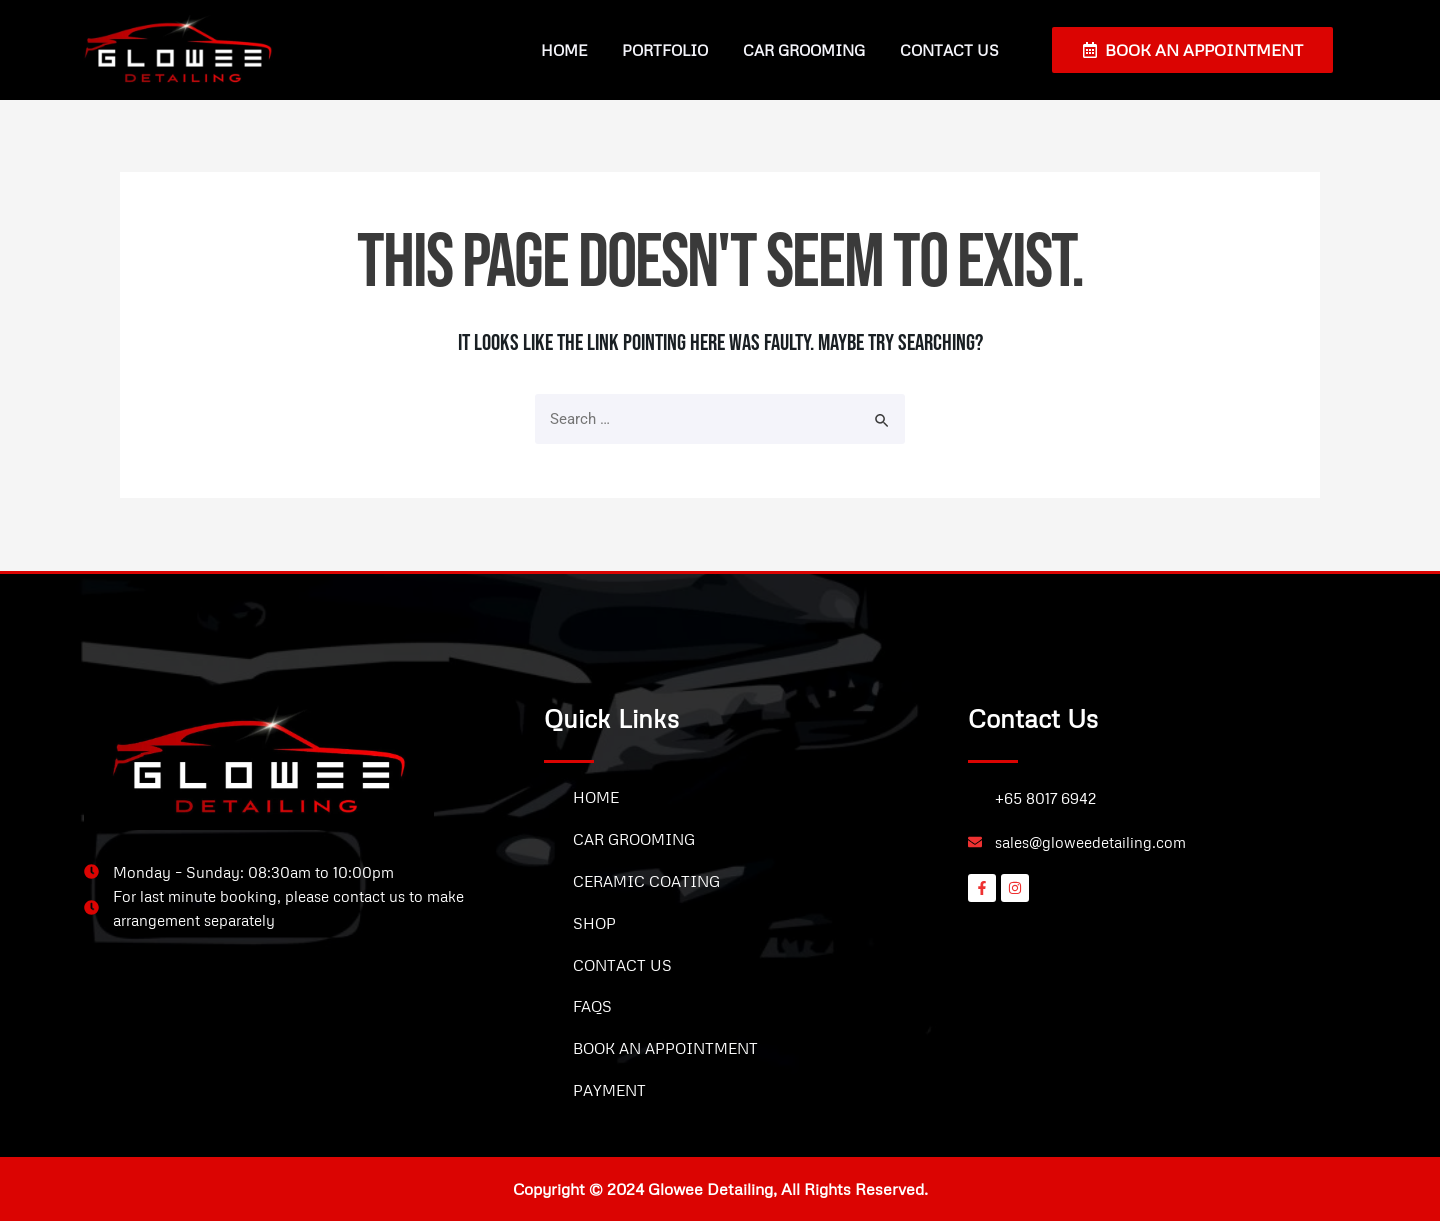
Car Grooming (804, 50)
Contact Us (949, 50)
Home (564, 50)
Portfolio (665, 50)
